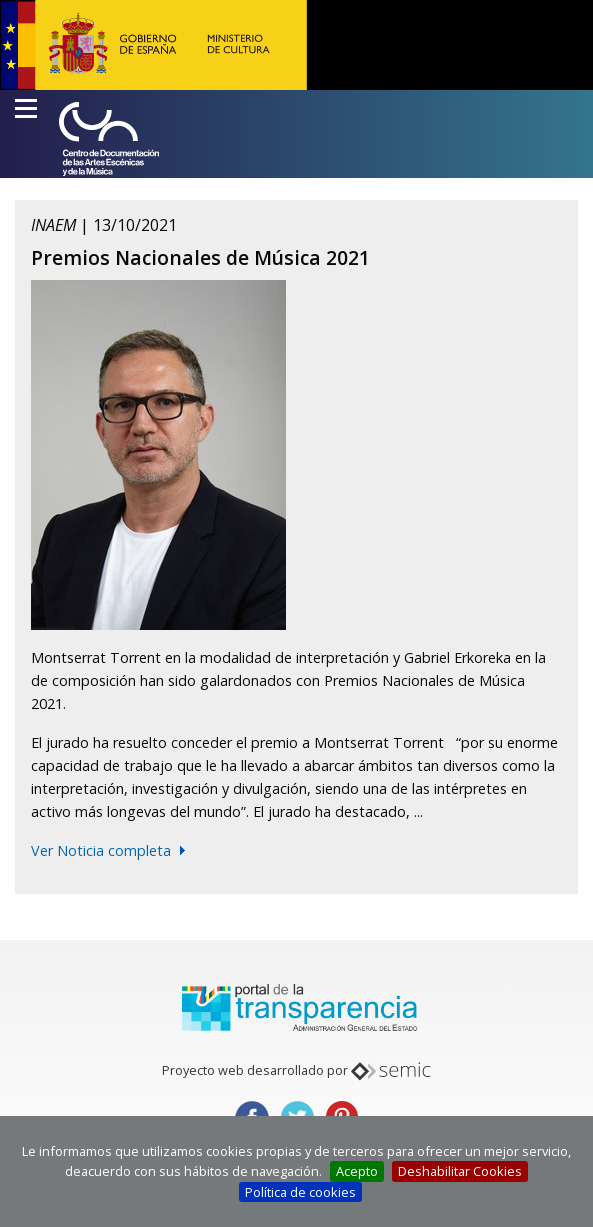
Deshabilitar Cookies (460, 1171)
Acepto (357, 1171)
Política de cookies (300, 1192)
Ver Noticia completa (101, 850)
